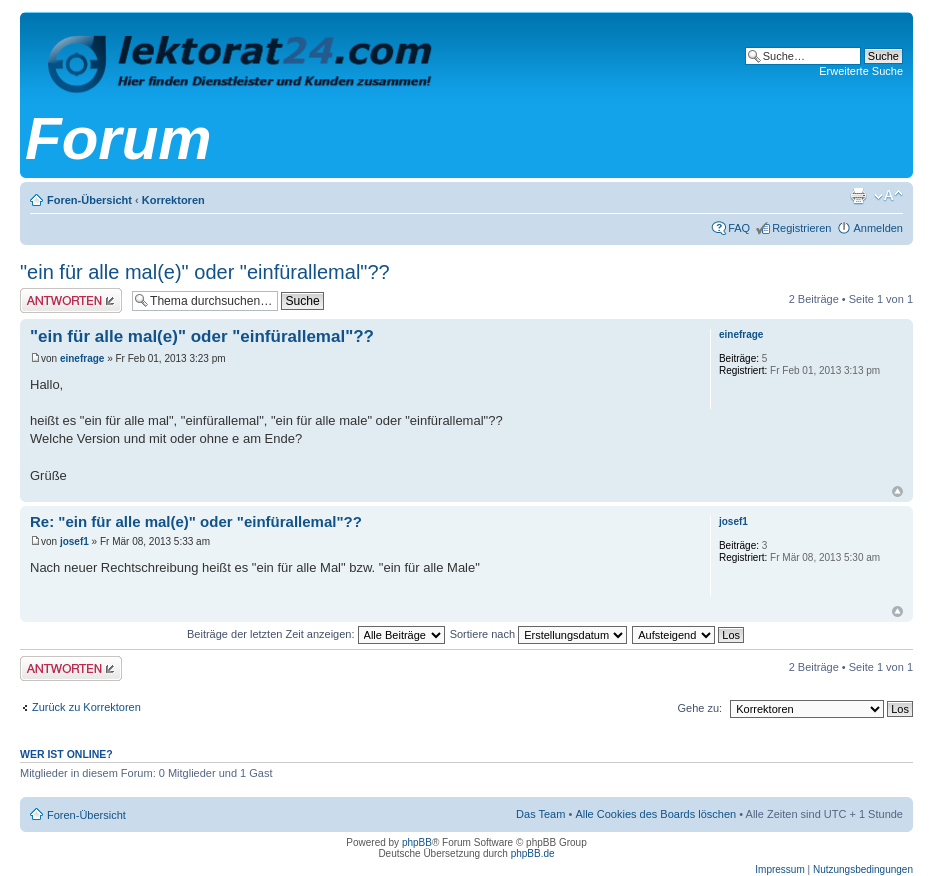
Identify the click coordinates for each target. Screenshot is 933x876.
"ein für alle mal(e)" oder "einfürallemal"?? (205, 272)
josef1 (74, 541)
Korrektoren (173, 200)
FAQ (739, 228)
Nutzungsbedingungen (863, 869)
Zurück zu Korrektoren (86, 707)
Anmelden (878, 228)
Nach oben (897, 491)
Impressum (779, 869)
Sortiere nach (538, 634)
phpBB (417, 842)
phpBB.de (533, 853)
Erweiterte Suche (861, 71)
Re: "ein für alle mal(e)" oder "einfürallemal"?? (196, 521)
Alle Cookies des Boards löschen (655, 814)
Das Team (540, 814)
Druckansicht (858, 196)
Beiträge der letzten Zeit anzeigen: (316, 634)
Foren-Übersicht (89, 200)
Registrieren (801, 228)
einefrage (82, 358)
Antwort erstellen (71, 300)
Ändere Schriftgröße (888, 196)
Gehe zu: (699, 708)
